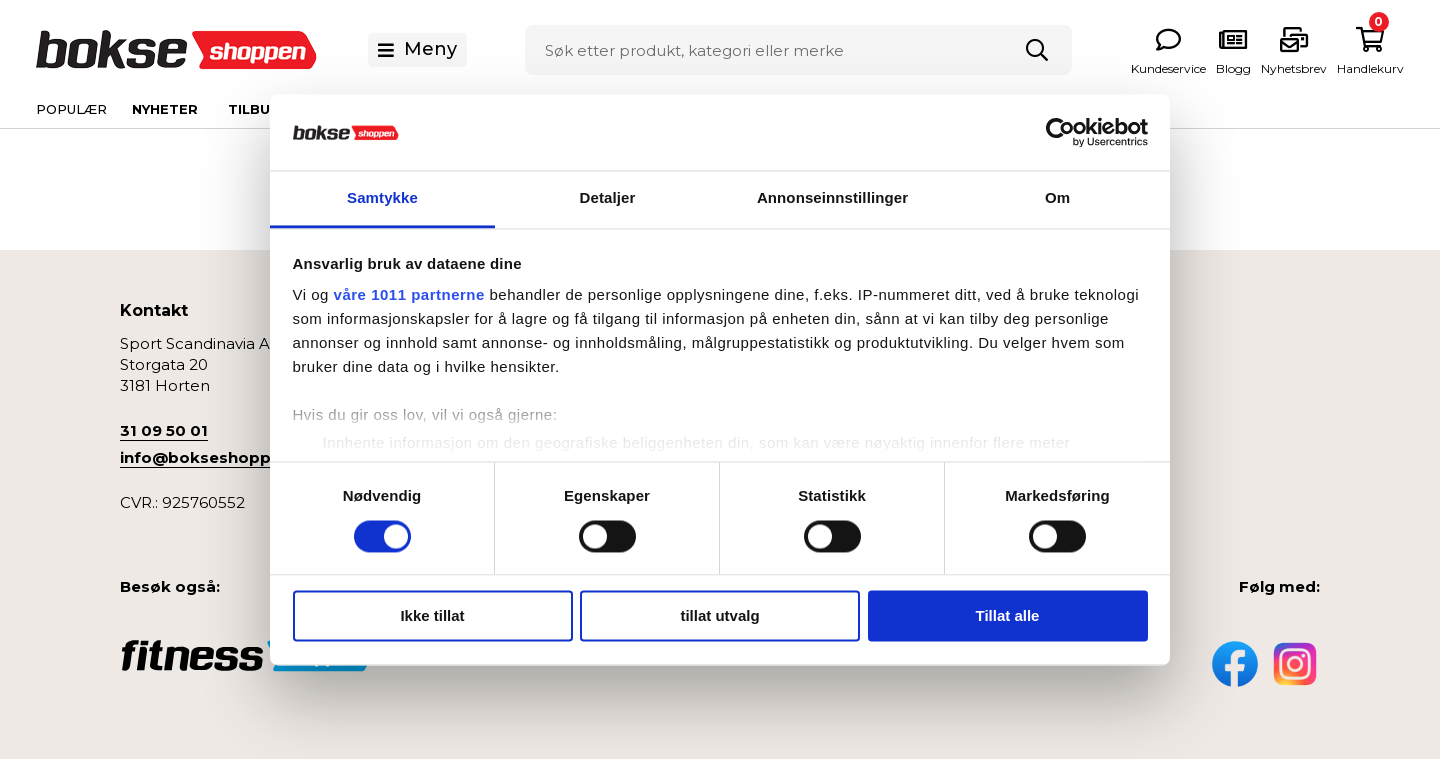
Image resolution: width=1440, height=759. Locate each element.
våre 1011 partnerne (409, 295)
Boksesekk (1061, 374)
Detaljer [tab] (608, 198)
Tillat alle (1008, 616)
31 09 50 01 (164, 430)
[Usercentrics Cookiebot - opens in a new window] (1060, 132)
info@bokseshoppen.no (218, 457)
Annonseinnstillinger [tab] (832, 198)
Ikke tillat (432, 616)
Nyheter (165, 109)
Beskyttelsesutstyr (1089, 405)
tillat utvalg (719, 616)
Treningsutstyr (1073, 498)
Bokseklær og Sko (1089, 436)
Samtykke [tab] (382, 198)
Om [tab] (1057, 198)
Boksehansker (1074, 343)
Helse (1042, 467)
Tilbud (254, 109)
